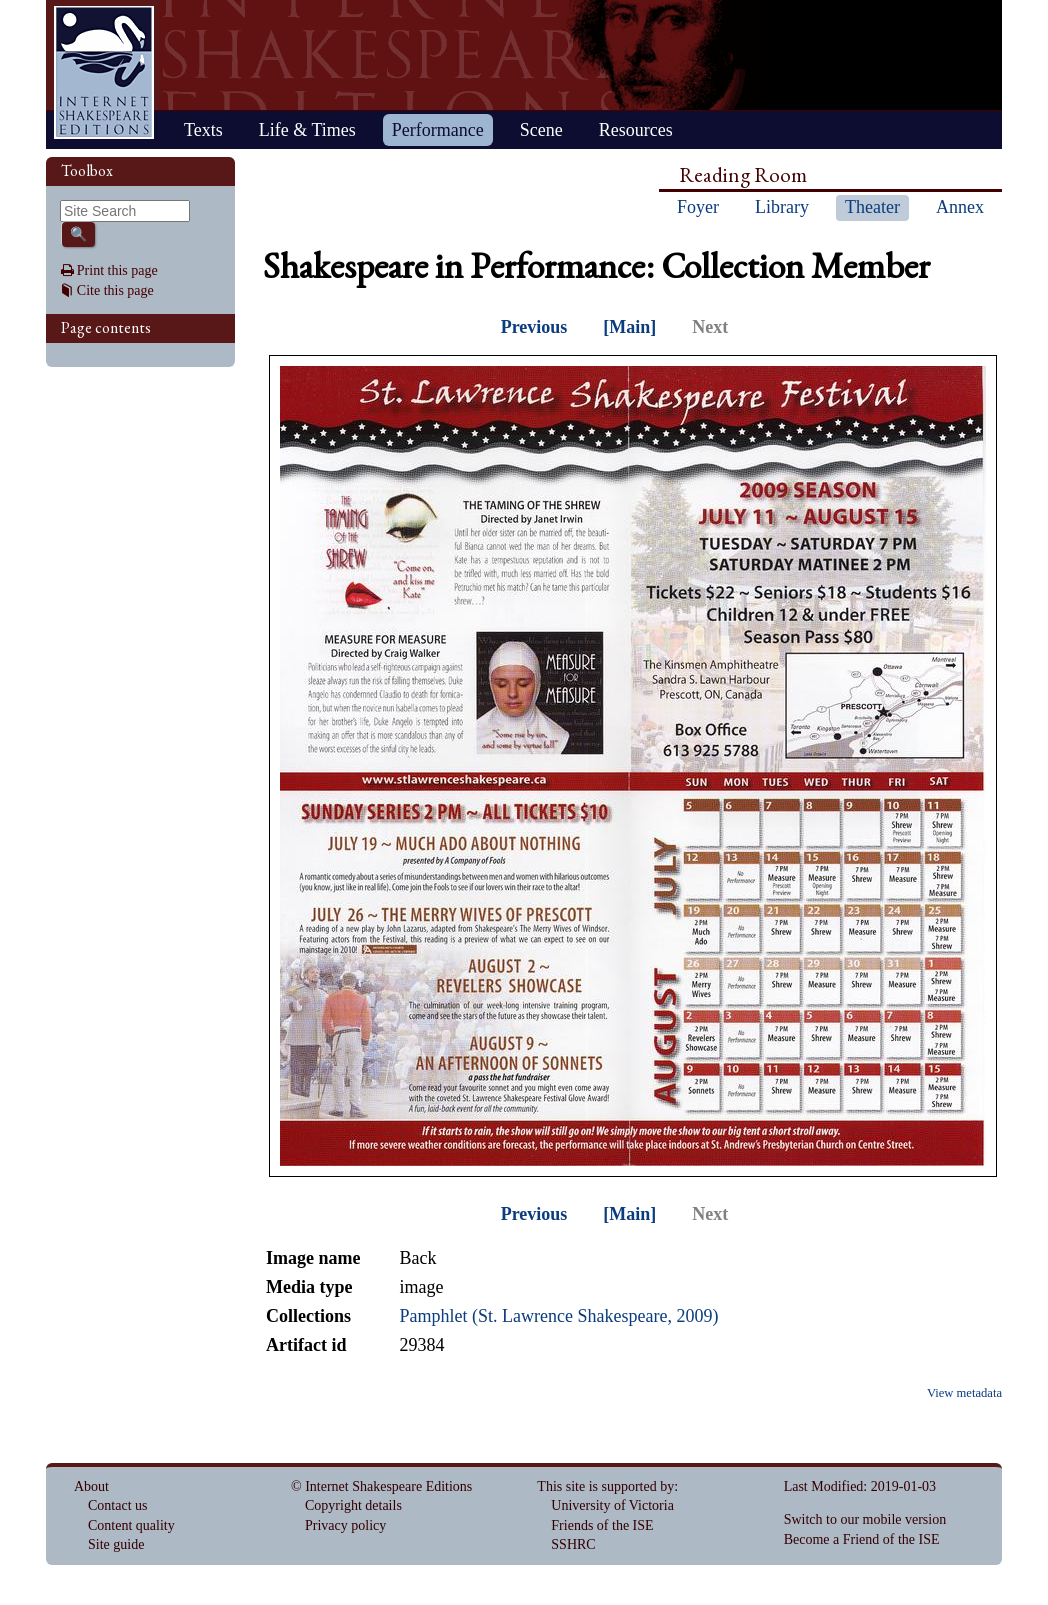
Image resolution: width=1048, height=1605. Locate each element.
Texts (203, 130)
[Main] (629, 327)
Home (104, 72)
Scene (541, 130)
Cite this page (115, 290)
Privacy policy (345, 1525)
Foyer (698, 207)
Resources (636, 130)
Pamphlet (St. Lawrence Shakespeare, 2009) (558, 1316)
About (91, 1486)
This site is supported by (605, 1486)
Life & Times (307, 130)
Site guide (116, 1544)
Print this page (117, 270)
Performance (438, 130)
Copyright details (353, 1505)
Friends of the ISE (602, 1525)
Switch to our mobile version (865, 1519)
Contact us (118, 1505)
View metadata (964, 1393)
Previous (534, 327)
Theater (872, 207)
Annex (960, 207)
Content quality (131, 1525)
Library (782, 207)
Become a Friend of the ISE (862, 1539)
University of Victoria (612, 1505)
